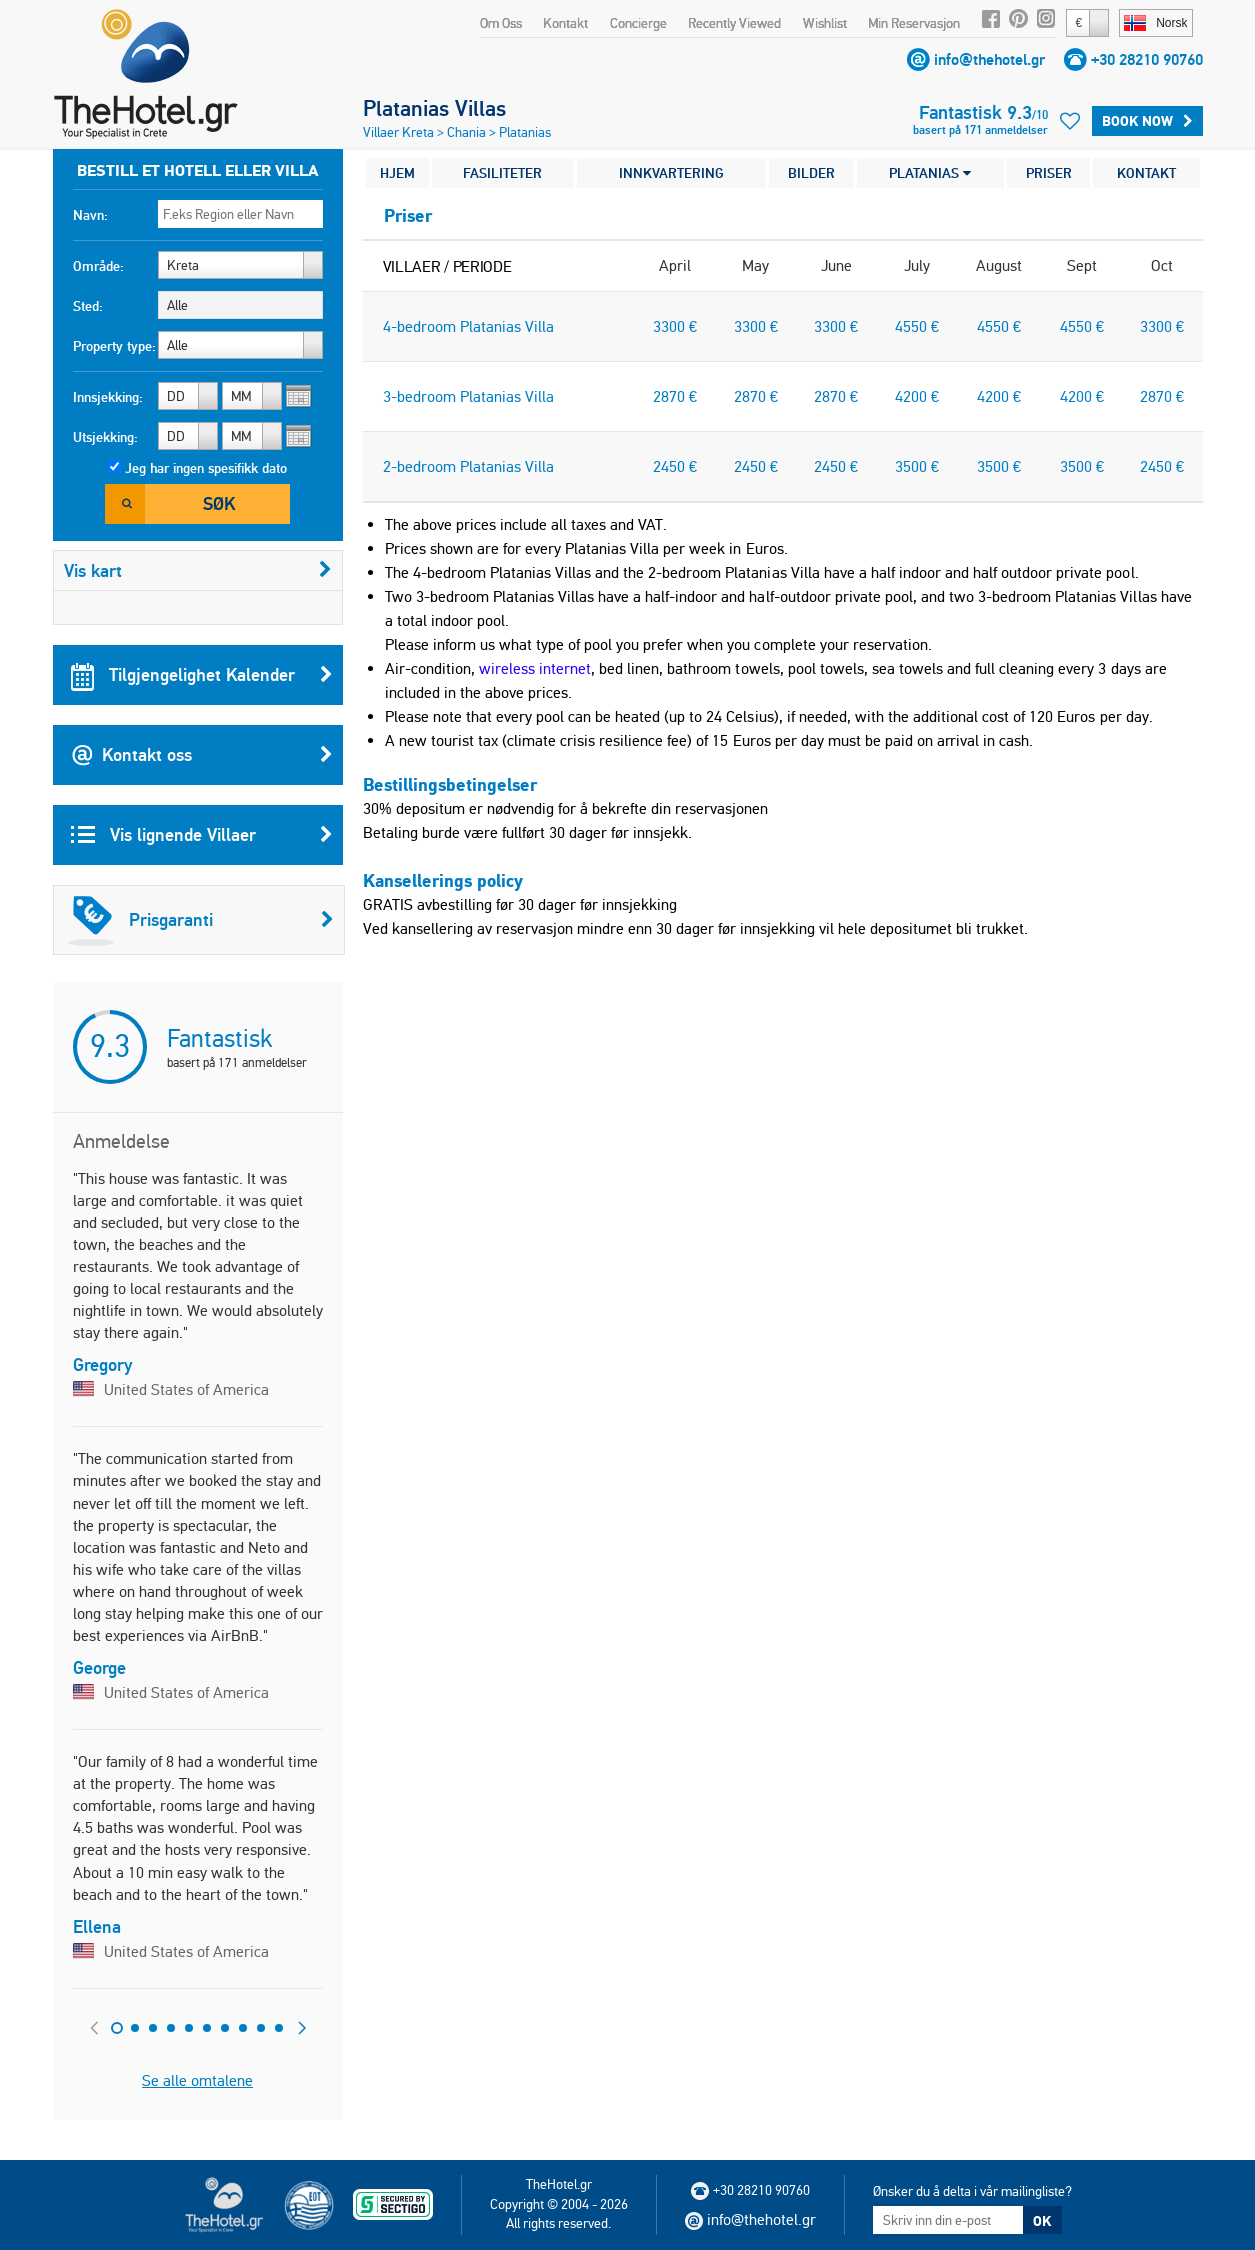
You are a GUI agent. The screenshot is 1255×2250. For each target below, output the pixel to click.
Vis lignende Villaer (202, 835)
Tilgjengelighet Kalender (202, 675)
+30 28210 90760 (1147, 59)
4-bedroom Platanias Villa (468, 326)
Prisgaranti (201, 920)
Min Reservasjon (914, 23)
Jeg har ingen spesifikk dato (206, 468)
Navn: (90, 215)
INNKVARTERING (671, 173)
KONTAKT (1146, 173)
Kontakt (565, 23)
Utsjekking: (105, 437)
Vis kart (198, 570)
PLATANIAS (930, 173)
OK (1042, 2221)
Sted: (88, 306)
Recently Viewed (734, 23)
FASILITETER (502, 173)
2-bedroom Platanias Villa (468, 466)
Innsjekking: (108, 397)
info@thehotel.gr (989, 59)
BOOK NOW (1147, 121)
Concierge (638, 23)
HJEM (397, 173)
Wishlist (825, 23)
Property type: (114, 346)
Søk (219, 503)
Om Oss (501, 23)
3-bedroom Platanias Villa (468, 396)
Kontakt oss (202, 755)
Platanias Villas (434, 108)
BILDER (811, 173)
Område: (98, 266)
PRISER (1049, 173)
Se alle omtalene (197, 2080)
